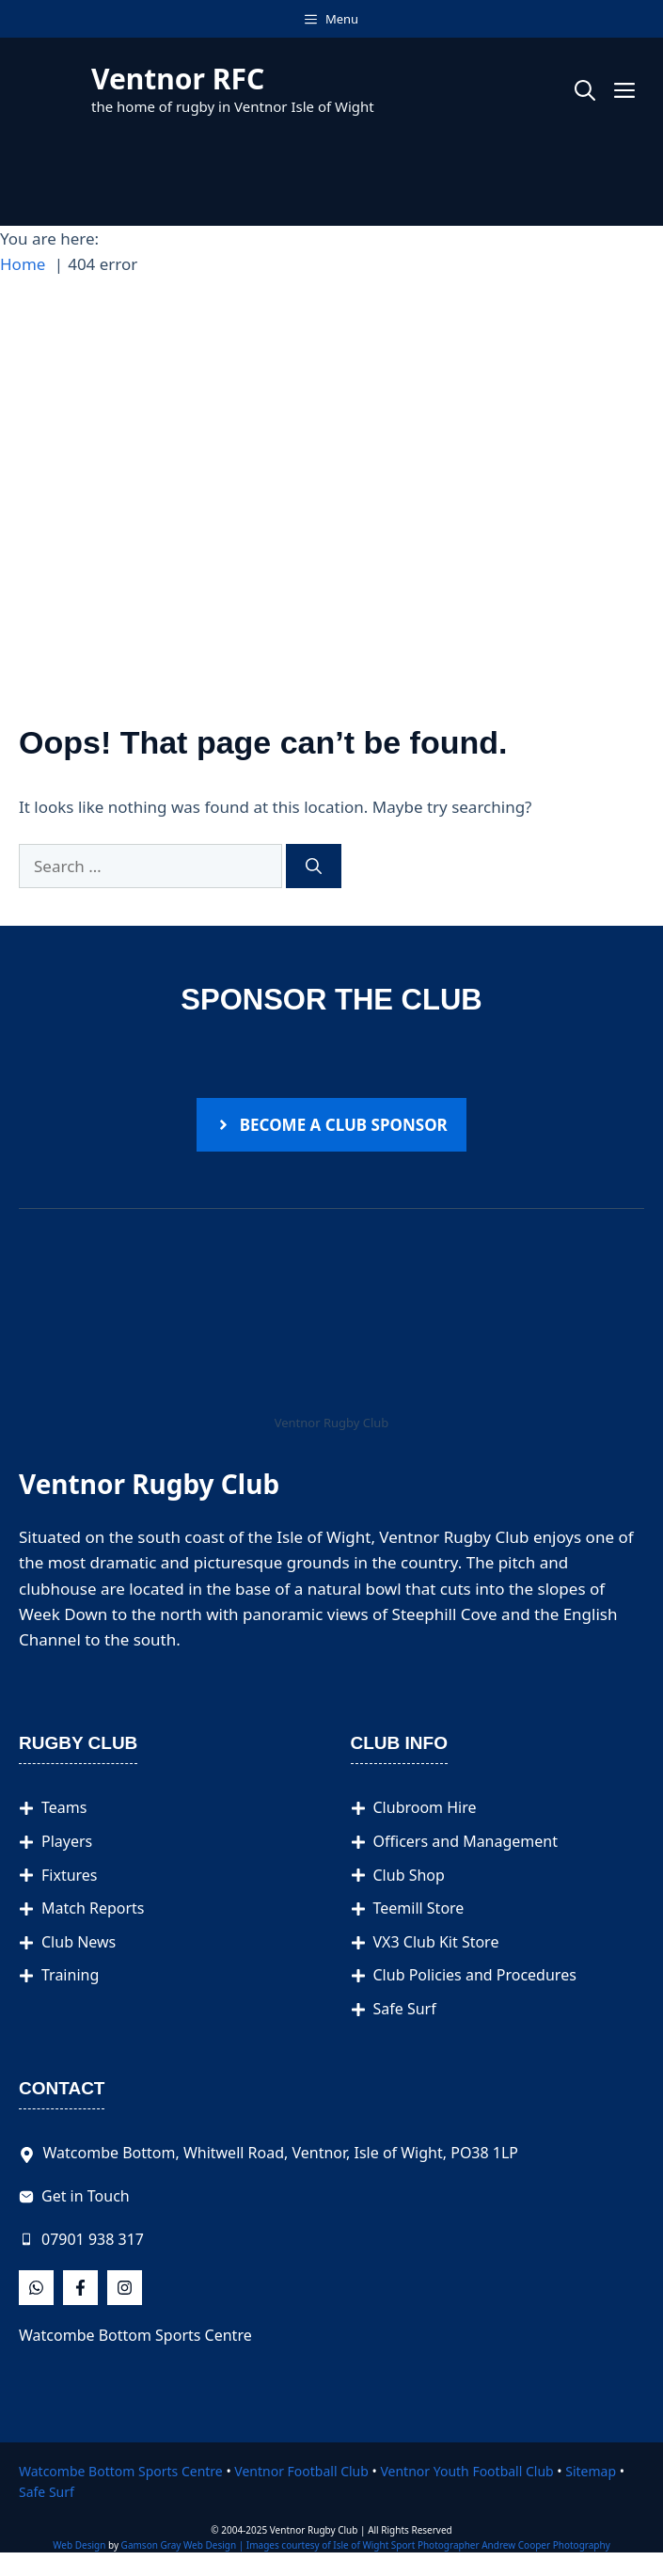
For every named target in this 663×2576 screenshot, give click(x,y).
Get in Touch (85, 2196)
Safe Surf (404, 2008)
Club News (78, 1942)
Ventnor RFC (177, 78)
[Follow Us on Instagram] (124, 2287)
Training (70, 1974)
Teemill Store (419, 1908)
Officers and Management (466, 1841)
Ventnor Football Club (301, 2471)
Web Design (79, 2545)
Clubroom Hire (425, 1807)
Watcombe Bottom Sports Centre (135, 2335)
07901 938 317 (92, 2239)
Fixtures (69, 1875)
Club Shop (409, 1875)
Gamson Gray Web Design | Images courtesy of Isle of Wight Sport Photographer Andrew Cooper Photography (365, 2545)
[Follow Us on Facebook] (36, 2287)
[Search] (313, 866)
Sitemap (590, 2471)
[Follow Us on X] (80, 2287)
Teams (64, 1807)
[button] (585, 89)
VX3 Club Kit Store (436, 1942)
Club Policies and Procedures (474, 1974)
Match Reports (93, 1908)
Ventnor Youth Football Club (466, 2471)
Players (66, 1841)
